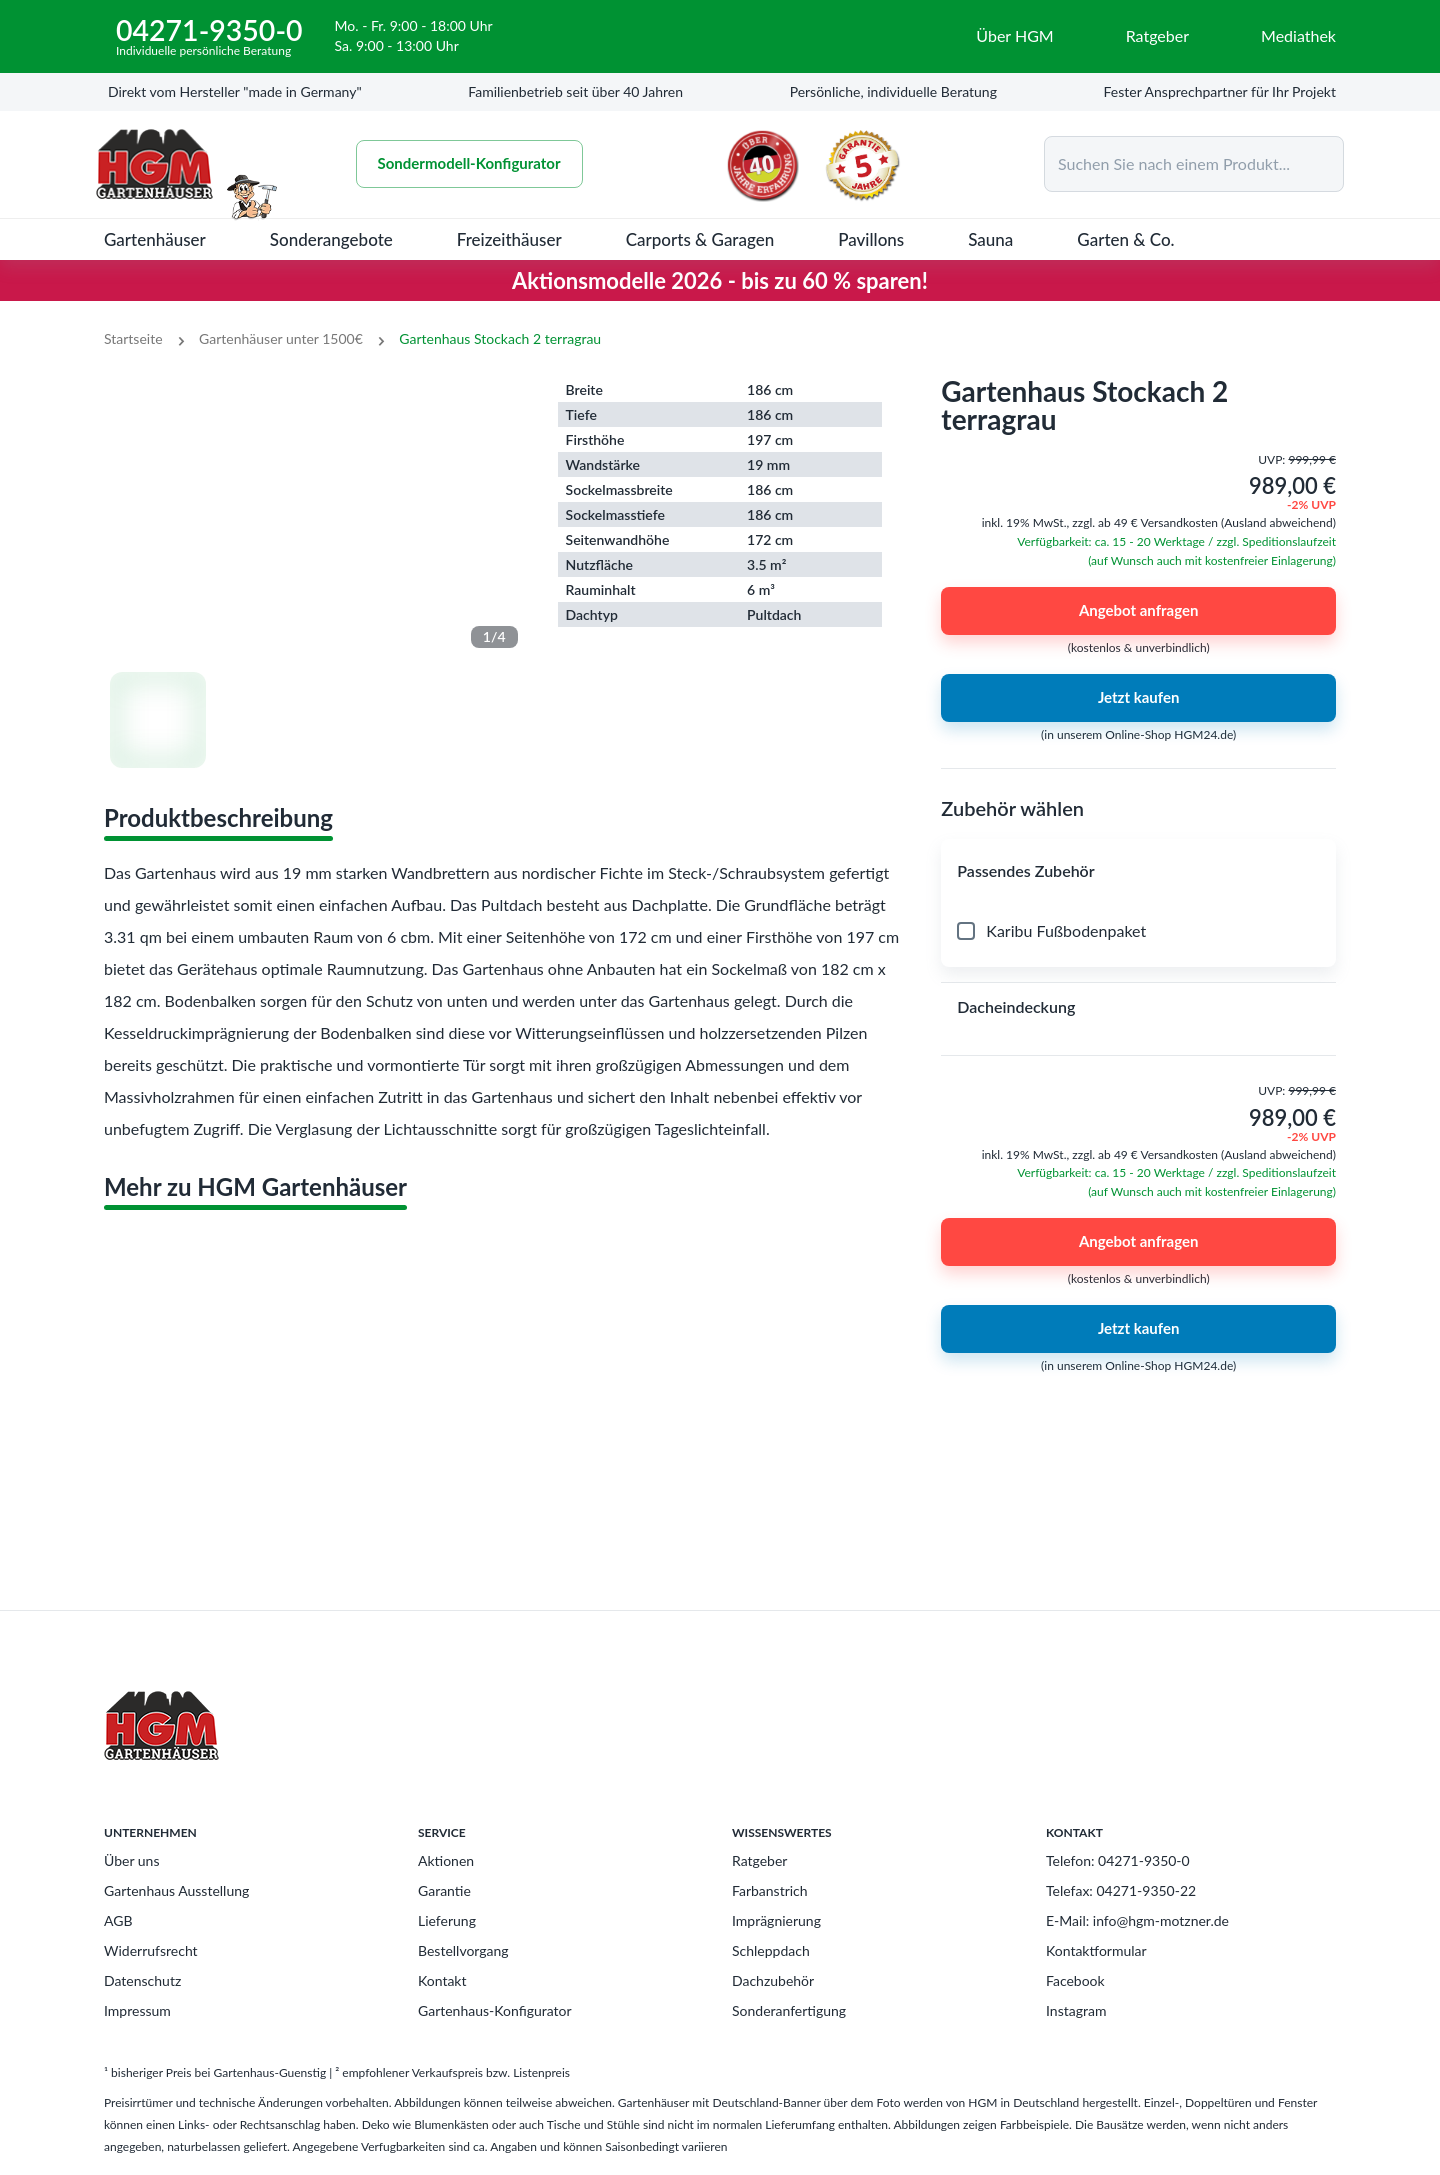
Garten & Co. (1125, 239)
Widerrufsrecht (151, 1950)
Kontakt (442, 1980)
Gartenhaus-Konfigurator (495, 2010)
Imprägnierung (776, 1920)
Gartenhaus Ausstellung (176, 1890)
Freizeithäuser (509, 239)
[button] (1138, 871)
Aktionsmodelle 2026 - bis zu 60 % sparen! (720, 280)
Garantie (444, 1890)
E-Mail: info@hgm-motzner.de (1137, 1920)
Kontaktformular (1096, 1950)
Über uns (131, 1860)
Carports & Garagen (700, 239)
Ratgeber (759, 1860)
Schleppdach (771, 1950)
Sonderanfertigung (789, 2010)
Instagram (1076, 2010)
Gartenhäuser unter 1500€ (281, 338)
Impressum (137, 2010)
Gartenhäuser (155, 239)
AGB (118, 1920)
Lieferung (447, 1920)
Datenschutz (142, 1980)
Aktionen (446, 1860)
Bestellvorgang (463, 1950)
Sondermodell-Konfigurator (471, 164)
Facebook (1075, 1980)
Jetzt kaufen (1138, 698)
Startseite (133, 338)
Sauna (990, 239)
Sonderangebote (331, 239)
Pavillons (871, 239)
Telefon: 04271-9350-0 (1118, 1860)
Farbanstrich (770, 1890)
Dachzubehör (773, 1980)
